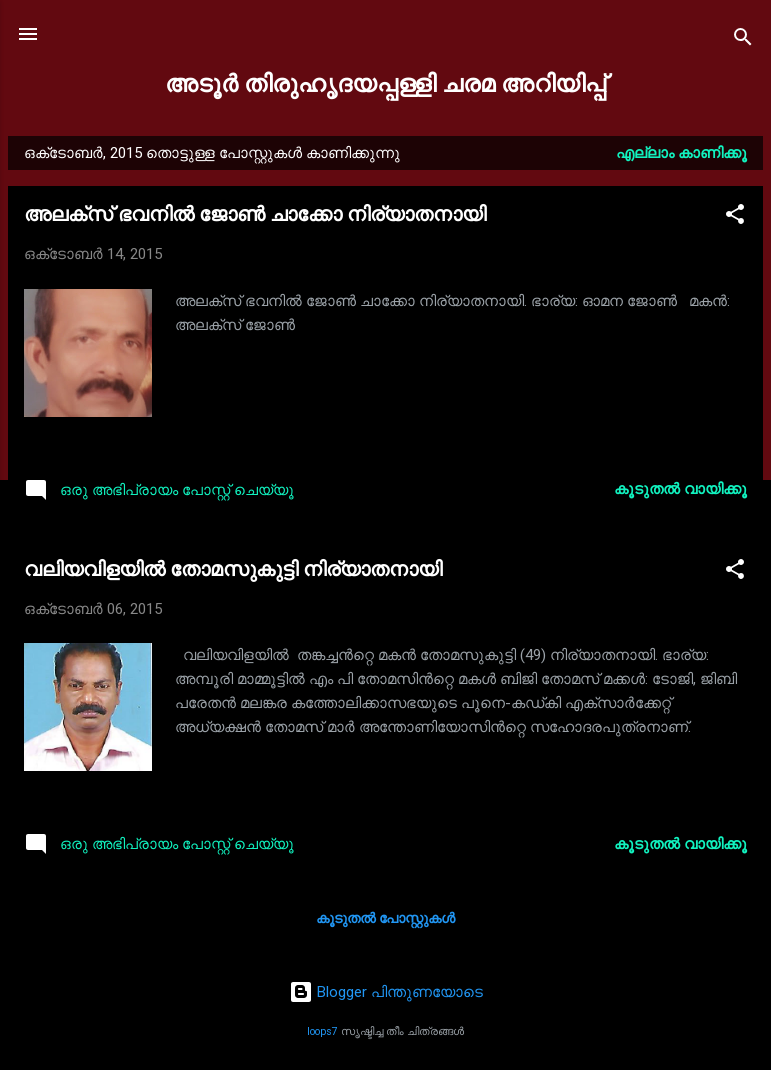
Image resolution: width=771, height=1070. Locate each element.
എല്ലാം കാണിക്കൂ (681, 153)
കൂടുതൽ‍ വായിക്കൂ (680, 489)
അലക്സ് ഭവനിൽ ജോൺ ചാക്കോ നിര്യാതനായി (255, 214)
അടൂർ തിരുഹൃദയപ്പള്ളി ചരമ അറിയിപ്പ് (385, 84)
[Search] (743, 40)
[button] (735, 217)
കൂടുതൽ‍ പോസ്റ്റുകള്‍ (385, 918)
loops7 (322, 1031)
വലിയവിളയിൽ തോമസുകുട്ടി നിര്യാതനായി (233, 569)
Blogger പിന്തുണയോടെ (386, 992)
